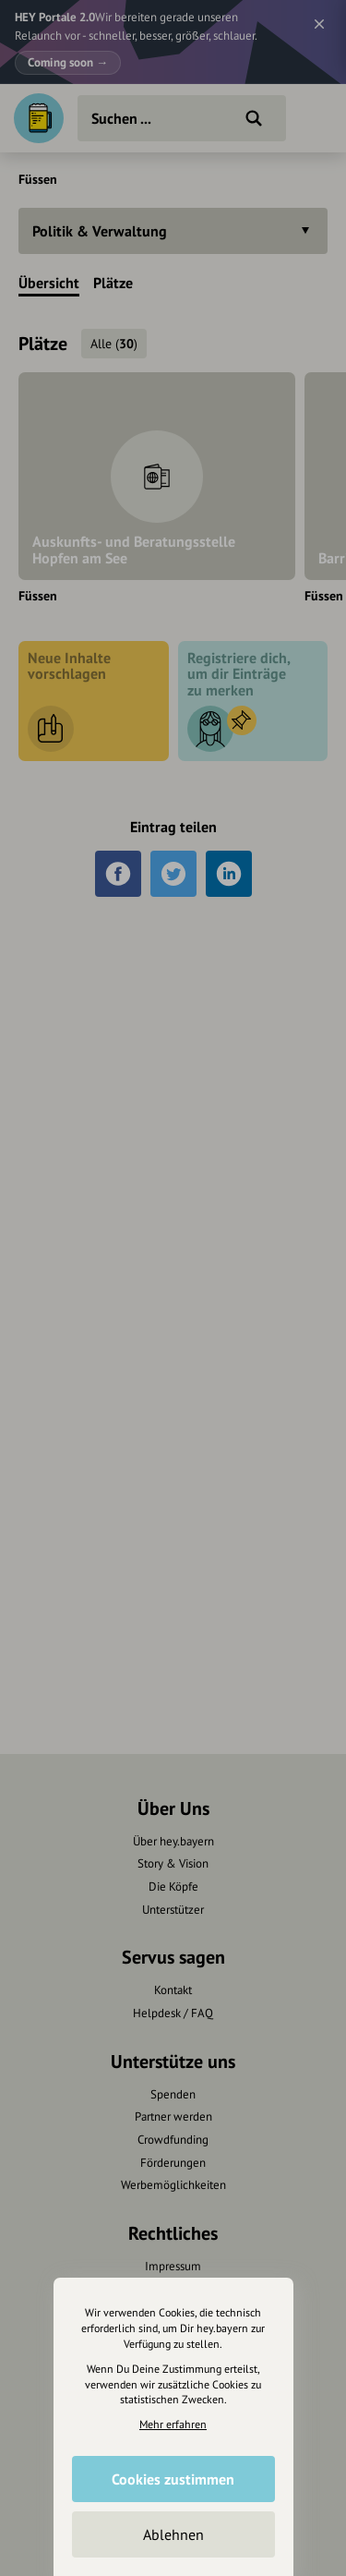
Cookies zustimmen (173, 2479)
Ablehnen (173, 2534)
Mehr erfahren (173, 2424)
